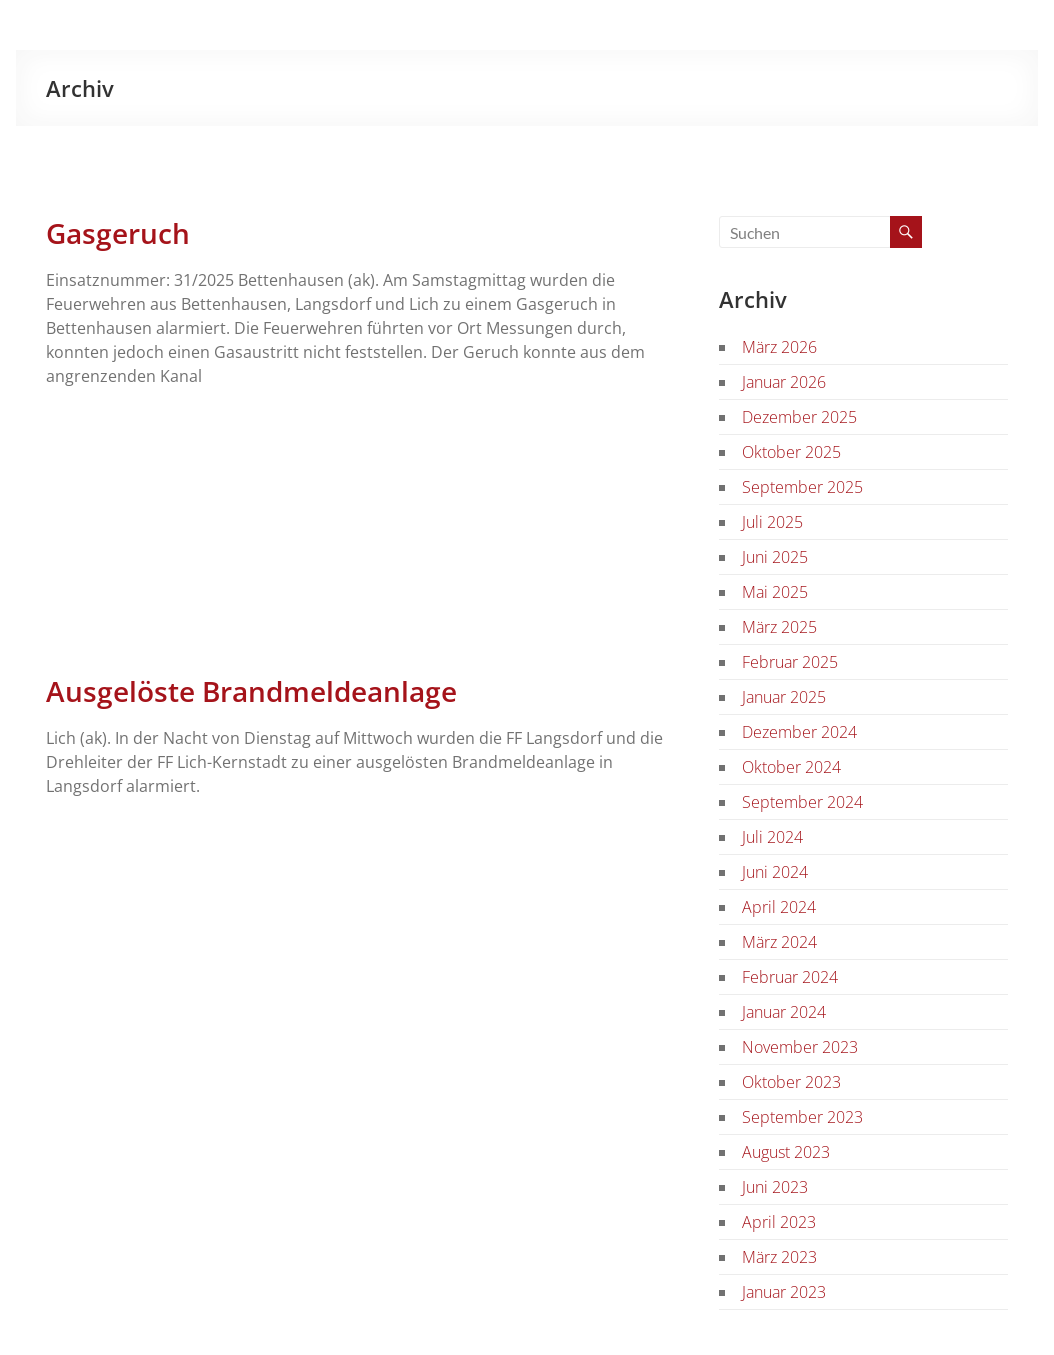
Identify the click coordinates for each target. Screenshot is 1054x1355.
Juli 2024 (772, 837)
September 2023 (802, 1117)
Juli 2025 (772, 522)
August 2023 (786, 1152)
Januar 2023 (784, 1292)
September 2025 (802, 487)
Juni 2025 (775, 557)
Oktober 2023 (791, 1082)
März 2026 (779, 347)
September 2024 (802, 802)
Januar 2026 (784, 382)
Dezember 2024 (799, 732)
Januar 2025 (784, 697)
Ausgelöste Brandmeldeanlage (251, 691)
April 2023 (779, 1222)
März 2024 (779, 942)
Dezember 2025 (799, 417)
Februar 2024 (790, 977)
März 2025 (779, 627)
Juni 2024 (775, 872)
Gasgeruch (118, 233)
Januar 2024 (784, 1012)
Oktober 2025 (791, 452)
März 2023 (779, 1257)
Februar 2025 (790, 662)
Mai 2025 (775, 592)
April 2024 (779, 907)
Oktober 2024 (791, 767)
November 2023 (800, 1047)
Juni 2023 (775, 1187)
